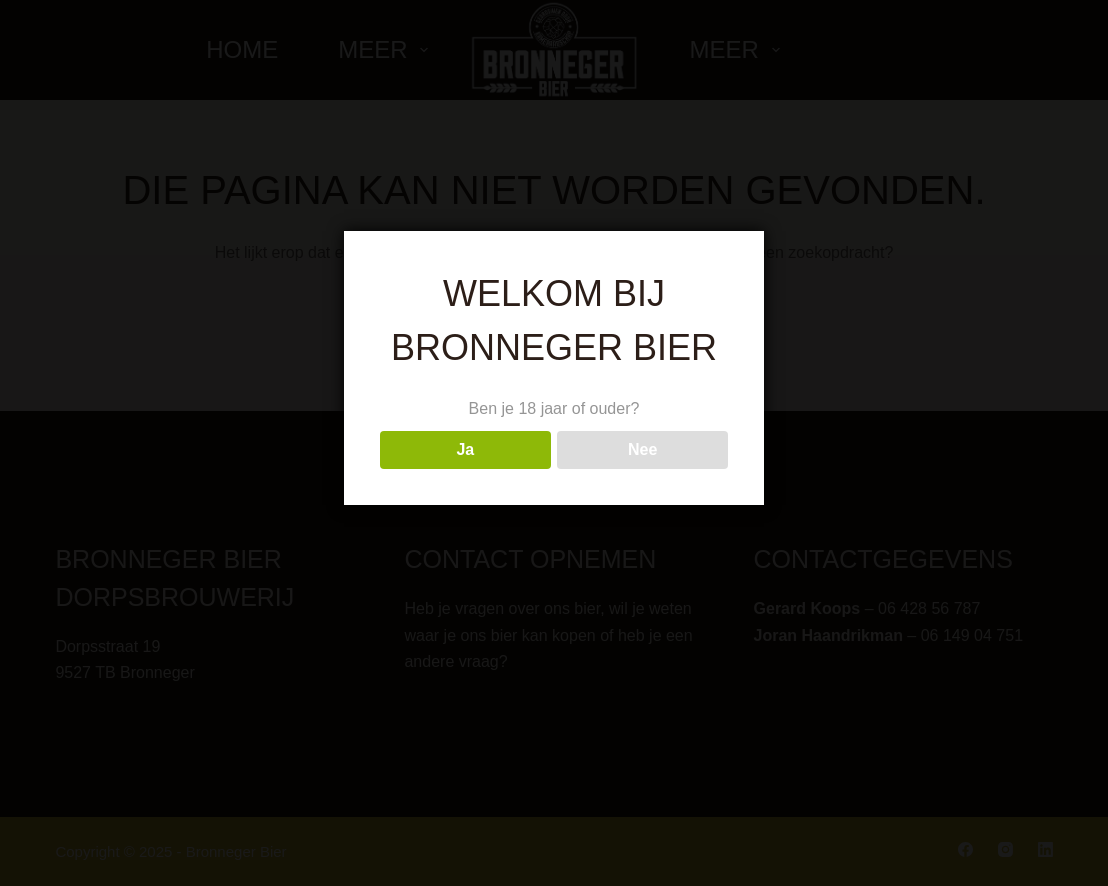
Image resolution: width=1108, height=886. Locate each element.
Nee (642, 449)
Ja (465, 449)
